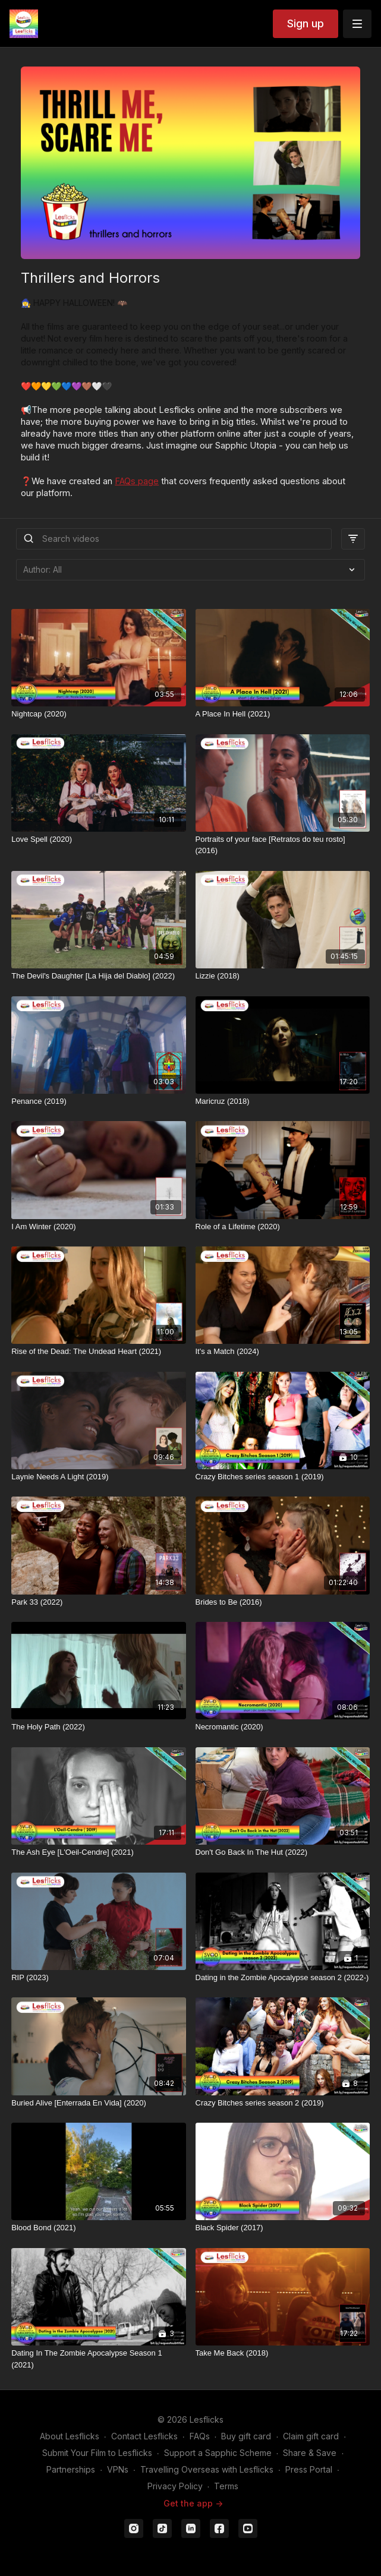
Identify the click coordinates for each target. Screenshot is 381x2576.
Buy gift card (246, 2436)
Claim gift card (311, 2436)
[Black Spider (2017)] (283, 2228)
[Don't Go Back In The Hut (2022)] (283, 1852)
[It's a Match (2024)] (283, 1352)
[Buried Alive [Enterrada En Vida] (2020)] (98, 2103)
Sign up (305, 23)
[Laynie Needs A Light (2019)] (98, 1477)
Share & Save (309, 2453)
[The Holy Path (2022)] (98, 1727)
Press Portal (308, 2469)
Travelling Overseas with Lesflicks (206, 2469)
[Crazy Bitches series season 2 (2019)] (283, 2103)
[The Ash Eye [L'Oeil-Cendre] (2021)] (98, 1852)
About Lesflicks (69, 2436)
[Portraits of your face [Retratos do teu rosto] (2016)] (283, 845)
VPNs (117, 2469)
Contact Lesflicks (144, 2436)
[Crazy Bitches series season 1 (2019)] (283, 1477)
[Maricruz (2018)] (283, 1101)
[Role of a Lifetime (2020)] (283, 1227)
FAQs (200, 2436)
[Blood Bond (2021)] (98, 2228)
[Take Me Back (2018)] (283, 2353)
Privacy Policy (175, 2486)
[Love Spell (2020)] (98, 839)
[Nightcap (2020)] (98, 714)
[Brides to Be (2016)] (283, 1602)
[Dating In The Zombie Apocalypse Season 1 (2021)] (98, 2358)
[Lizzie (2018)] (283, 976)
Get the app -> (193, 2503)
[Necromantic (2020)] (283, 1727)
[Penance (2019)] (98, 1101)
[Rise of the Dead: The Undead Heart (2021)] (98, 1352)
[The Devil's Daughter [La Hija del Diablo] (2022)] (98, 976)
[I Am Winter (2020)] (98, 1227)
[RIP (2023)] (98, 1978)
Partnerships (70, 2469)
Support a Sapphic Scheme (218, 2453)
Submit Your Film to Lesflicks (97, 2453)
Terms (226, 2486)
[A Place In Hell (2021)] (283, 714)
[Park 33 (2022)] (98, 1602)
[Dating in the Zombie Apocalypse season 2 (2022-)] (283, 1978)
